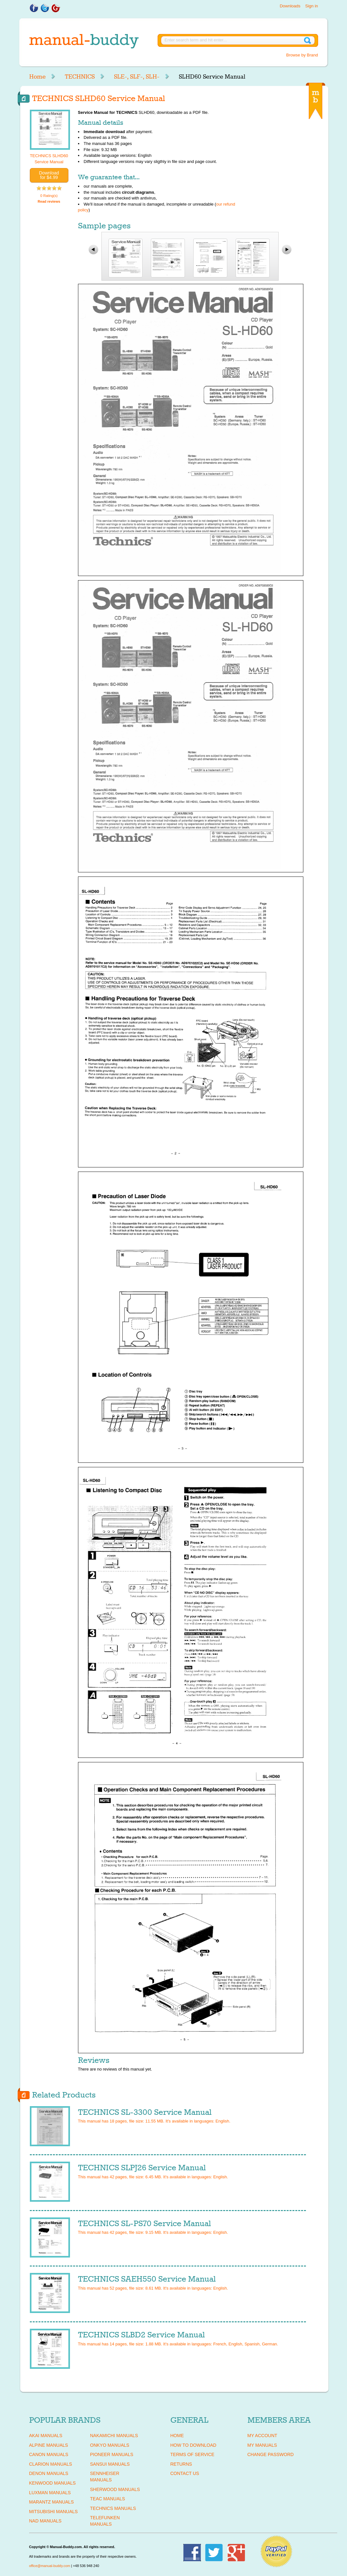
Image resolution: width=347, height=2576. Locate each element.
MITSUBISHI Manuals (53, 2511)
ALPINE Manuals (48, 2445)
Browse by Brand (302, 55)
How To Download (193, 2445)
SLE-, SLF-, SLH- (137, 76)
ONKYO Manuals (109, 2445)
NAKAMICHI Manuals (114, 2435)
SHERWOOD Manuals (115, 2489)
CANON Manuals (48, 2454)
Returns (181, 2464)
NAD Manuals (45, 2520)
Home (37, 76)
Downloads (290, 6)
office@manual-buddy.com (49, 2566)
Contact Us (184, 2473)
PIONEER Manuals (112, 2454)
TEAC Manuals (107, 2498)
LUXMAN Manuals (50, 2492)
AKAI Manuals (45, 2435)
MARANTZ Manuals (51, 2501)
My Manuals (262, 2445)
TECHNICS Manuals (113, 2508)
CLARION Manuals (50, 2464)
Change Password (270, 2454)
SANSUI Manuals (110, 2464)
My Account (262, 2435)
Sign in (311, 6)
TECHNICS (80, 76)
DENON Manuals (48, 2473)
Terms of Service (192, 2454)
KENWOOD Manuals (52, 2483)
